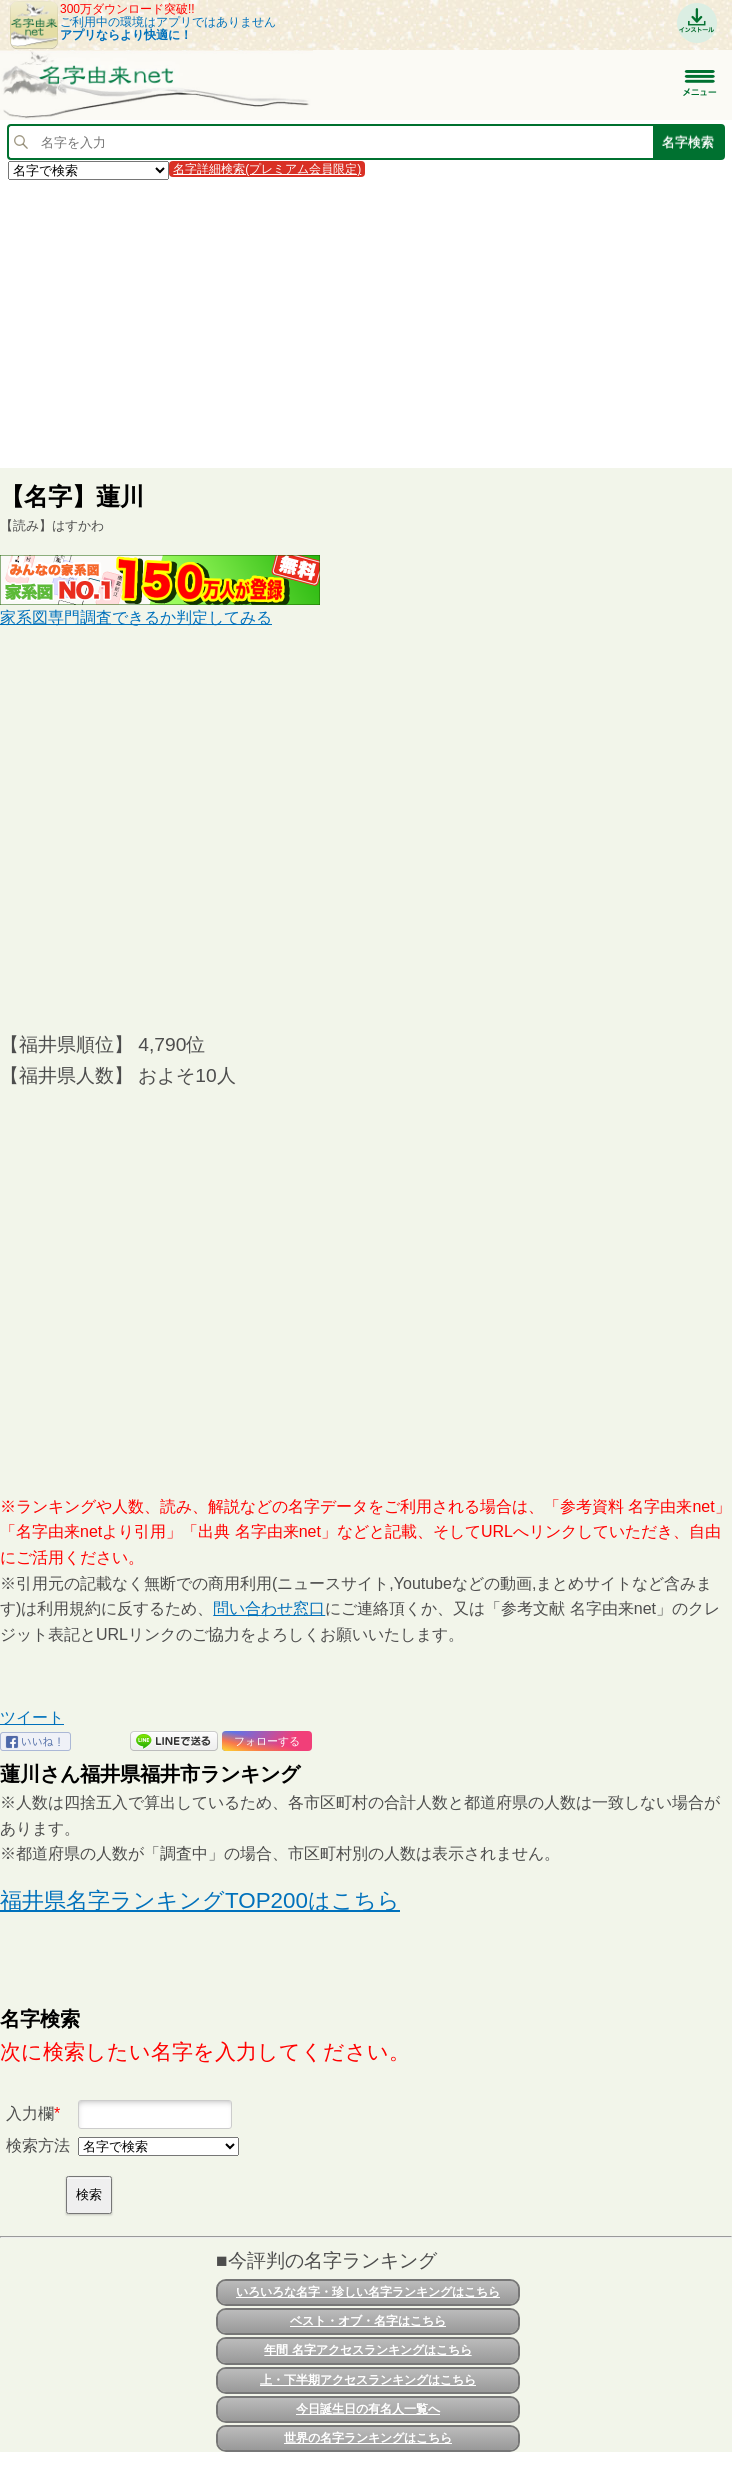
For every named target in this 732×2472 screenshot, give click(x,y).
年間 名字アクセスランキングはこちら (367, 2350)
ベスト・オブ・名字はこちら (368, 2321)
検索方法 (38, 2145)
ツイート (32, 1717)
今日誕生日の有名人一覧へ (368, 2409)
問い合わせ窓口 (269, 1608)
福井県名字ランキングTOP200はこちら (200, 1900)
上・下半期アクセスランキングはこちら (368, 2380)
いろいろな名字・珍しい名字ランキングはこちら (368, 2292)
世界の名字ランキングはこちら (368, 2438)
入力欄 (30, 2113)
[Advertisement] (366, 323)
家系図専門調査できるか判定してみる (136, 617)
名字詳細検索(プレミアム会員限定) (267, 169)
